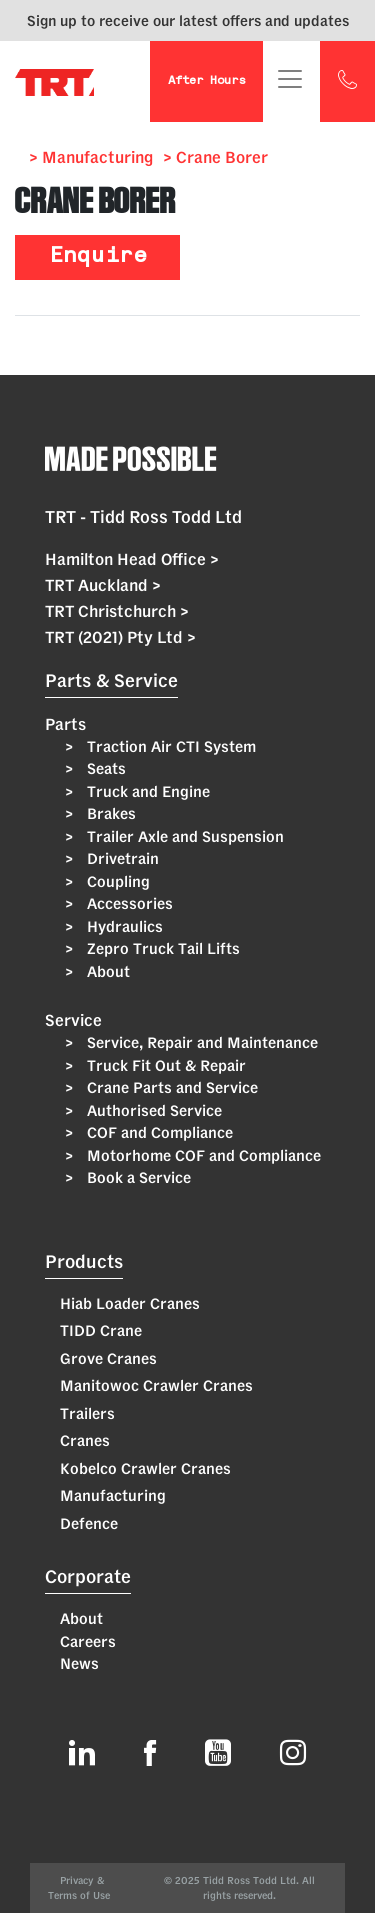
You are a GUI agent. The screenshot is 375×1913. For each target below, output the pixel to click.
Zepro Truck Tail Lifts (161, 948)
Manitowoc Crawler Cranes (156, 1385)
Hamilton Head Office (132, 559)
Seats (104, 768)
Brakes (109, 813)
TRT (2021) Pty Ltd (120, 637)
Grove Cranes (108, 1358)
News (79, 1663)
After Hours (206, 81)
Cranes (85, 1440)
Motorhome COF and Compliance (202, 1155)
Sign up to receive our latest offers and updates (188, 20)
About (106, 971)
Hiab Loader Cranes (130, 1303)
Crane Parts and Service (170, 1087)
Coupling (116, 881)
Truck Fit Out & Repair (164, 1065)
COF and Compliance (158, 1132)
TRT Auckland (103, 585)
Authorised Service (152, 1110)
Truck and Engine (146, 791)
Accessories (128, 903)
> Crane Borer (215, 157)
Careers (88, 1641)
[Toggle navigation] (290, 79)
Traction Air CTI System (169, 746)
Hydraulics (123, 926)
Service (73, 1020)
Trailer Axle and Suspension (183, 836)
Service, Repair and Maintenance (200, 1042)
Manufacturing (113, 1495)
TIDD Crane (101, 1330)
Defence (89, 1523)
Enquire (98, 257)
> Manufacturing (91, 157)
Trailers (87, 1413)
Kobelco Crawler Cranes (145, 1468)
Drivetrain (121, 858)
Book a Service (137, 1177)
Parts (65, 724)
